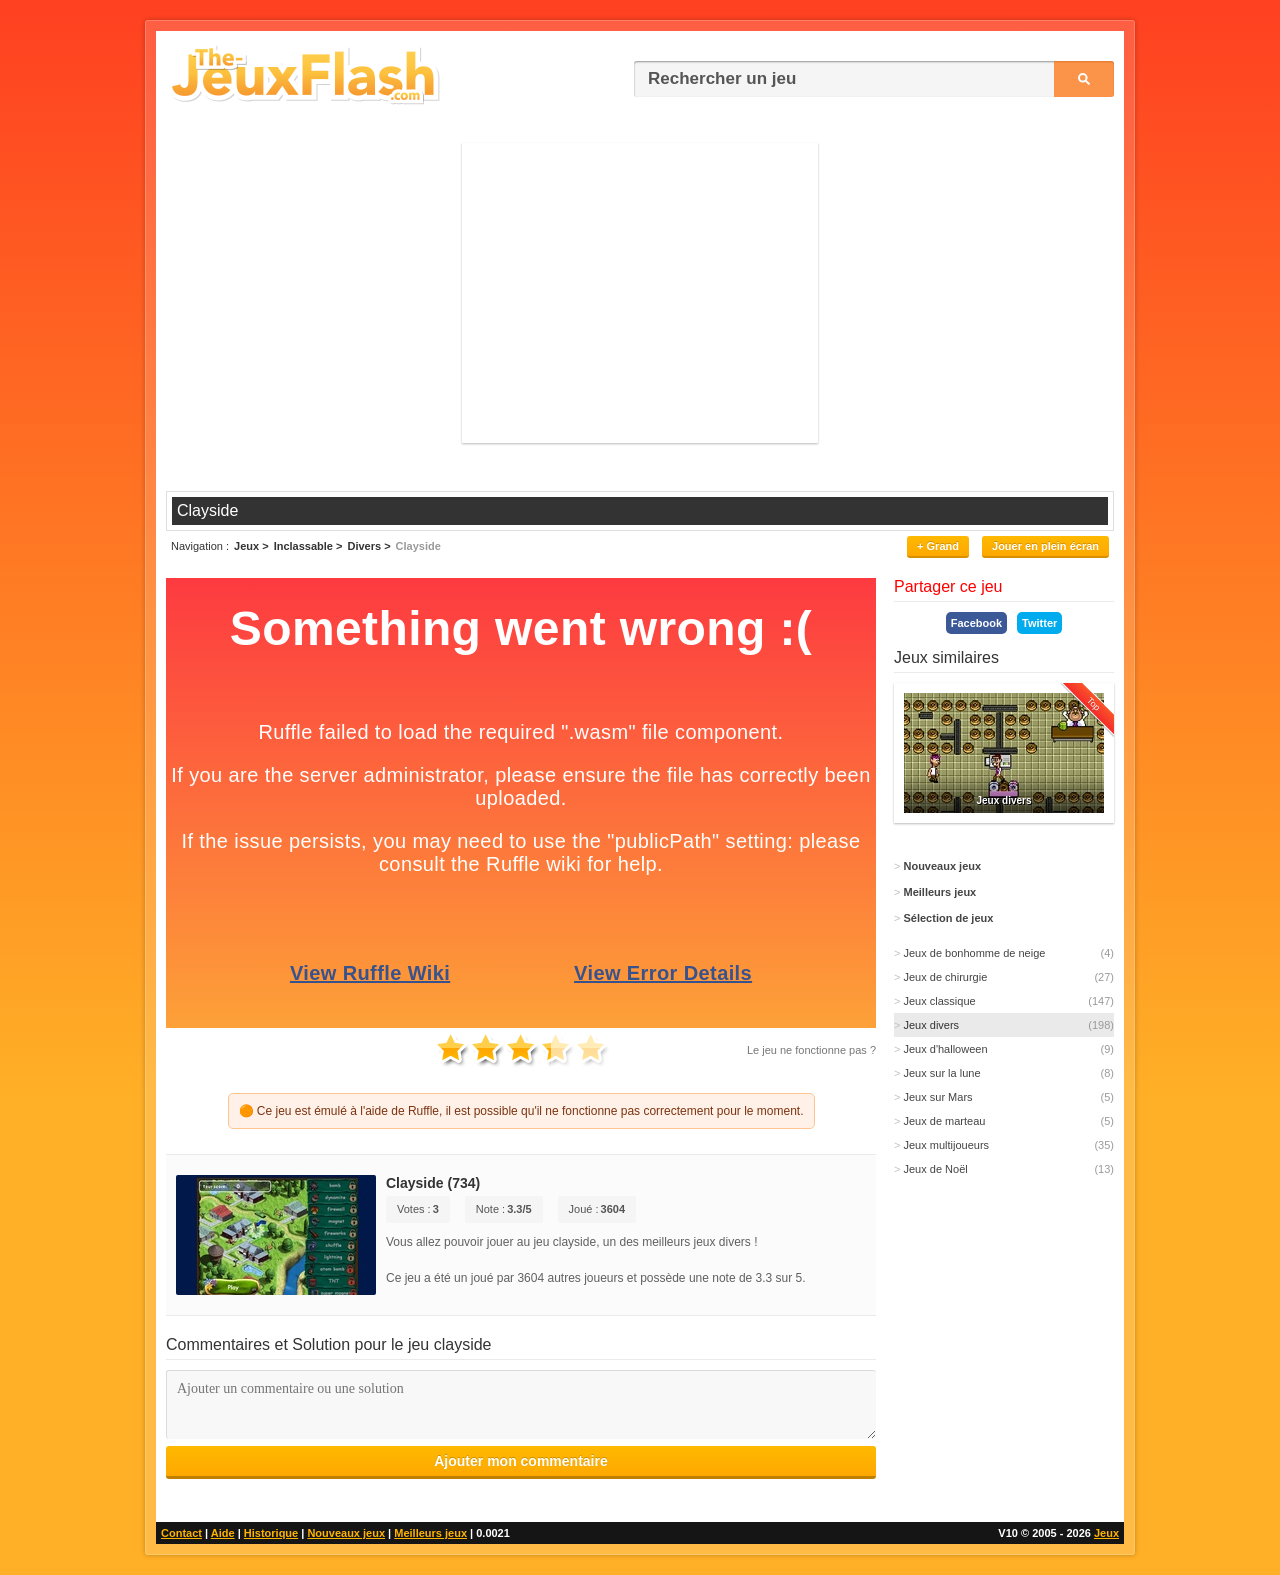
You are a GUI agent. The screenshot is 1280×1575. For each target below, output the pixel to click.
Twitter (1039, 623)
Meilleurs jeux (430, 1533)
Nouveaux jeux (346, 1533)
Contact (181, 1533)
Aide (223, 1533)
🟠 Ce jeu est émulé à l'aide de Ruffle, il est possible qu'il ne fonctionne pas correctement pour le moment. (521, 1111)
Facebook (976, 623)
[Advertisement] (640, 293)
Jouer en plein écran (1045, 546)
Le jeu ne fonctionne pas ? (811, 1050)
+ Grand (938, 546)
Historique (271, 1533)
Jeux (1106, 1533)
